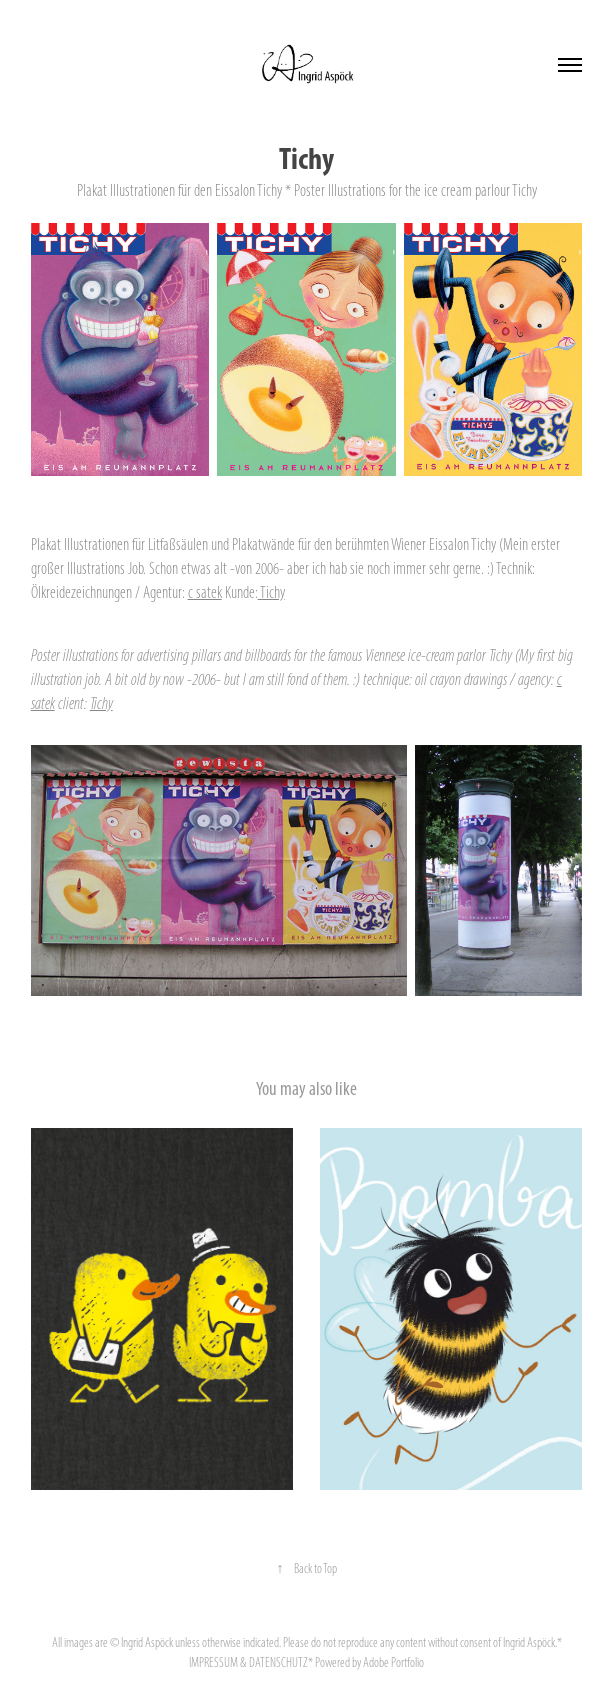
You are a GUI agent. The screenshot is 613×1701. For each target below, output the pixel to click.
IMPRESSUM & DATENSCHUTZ (248, 1662)
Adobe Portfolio (393, 1662)
